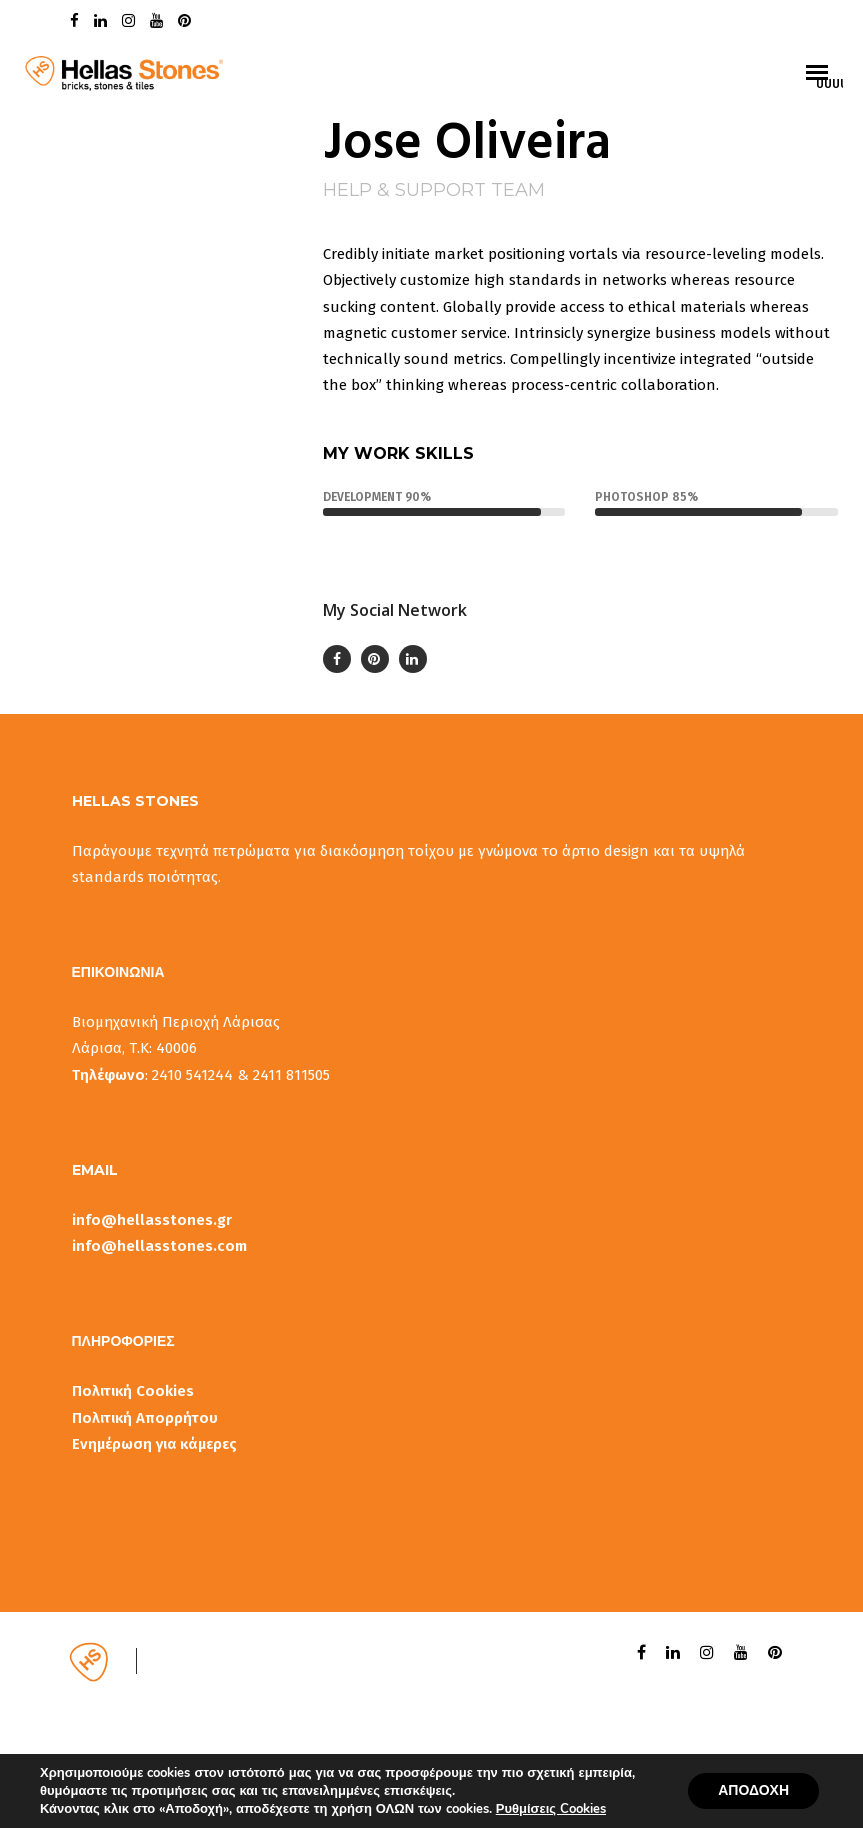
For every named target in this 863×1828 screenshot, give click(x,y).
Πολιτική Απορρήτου (145, 1418)
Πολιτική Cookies (133, 1391)
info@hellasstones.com (159, 1246)
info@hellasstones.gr (152, 1220)
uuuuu (829, 83)
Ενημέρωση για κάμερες (154, 1444)
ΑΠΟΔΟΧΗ (753, 1790)
